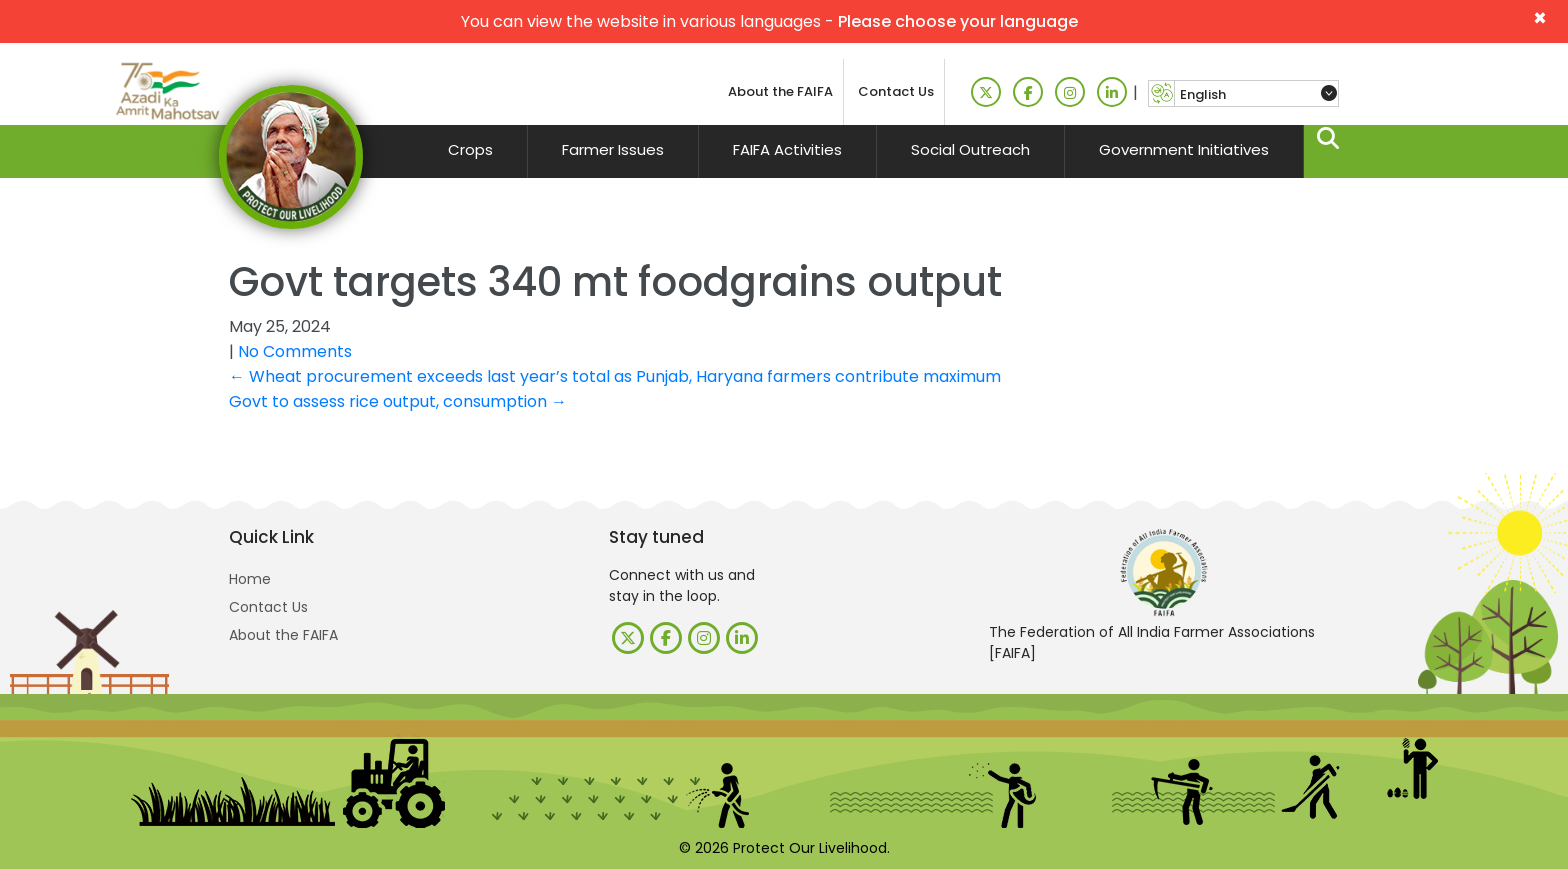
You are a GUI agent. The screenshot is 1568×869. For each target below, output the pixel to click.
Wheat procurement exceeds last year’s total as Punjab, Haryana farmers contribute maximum (615, 376)
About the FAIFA (780, 91)
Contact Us (896, 91)
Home (250, 579)
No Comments (295, 351)
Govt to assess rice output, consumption (398, 401)
